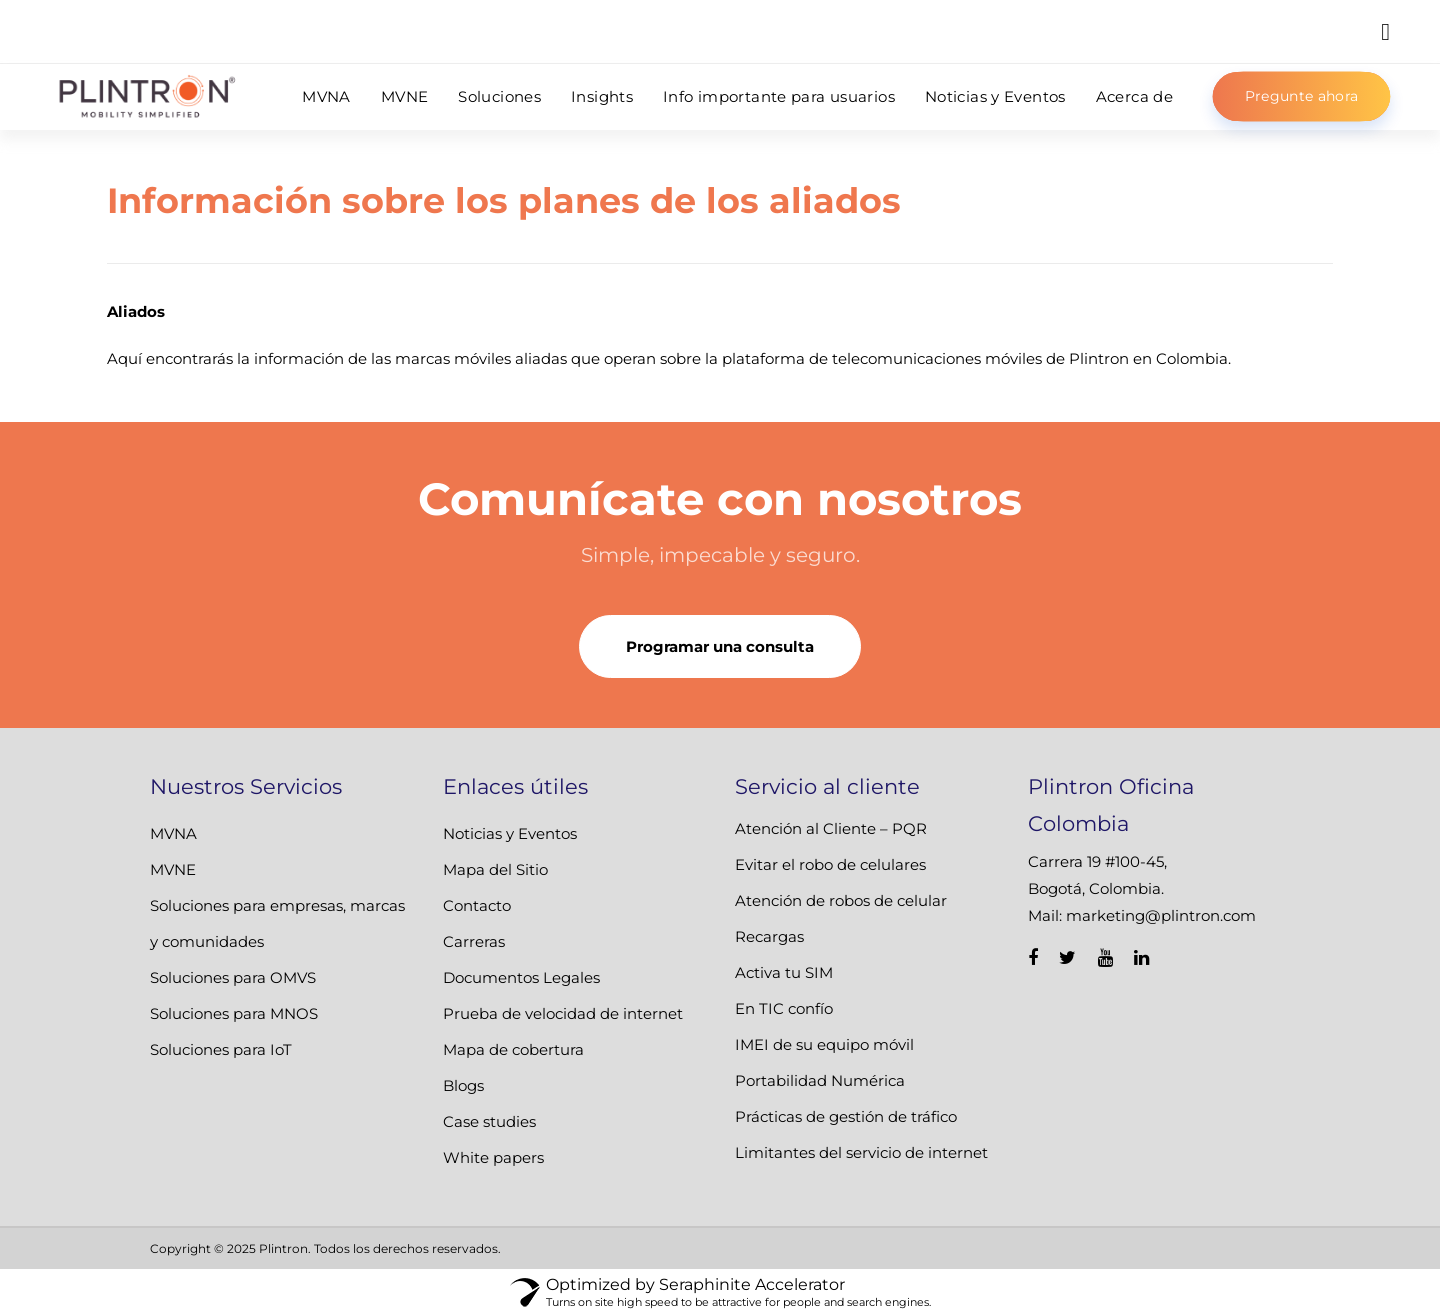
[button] (1385, 31)
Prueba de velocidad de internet (563, 1013)
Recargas (769, 936)
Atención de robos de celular (841, 900)
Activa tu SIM (784, 972)
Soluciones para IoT (221, 1049)
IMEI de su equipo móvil (824, 1044)
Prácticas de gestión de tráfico (846, 1116)
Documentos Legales (521, 977)
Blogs (463, 1085)
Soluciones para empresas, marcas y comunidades (277, 923)
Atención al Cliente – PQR (831, 828)
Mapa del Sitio (495, 869)
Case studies (489, 1121)
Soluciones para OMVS (233, 977)
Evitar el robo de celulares (830, 864)
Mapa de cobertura (513, 1049)
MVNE (173, 869)
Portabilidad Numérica (820, 1080)
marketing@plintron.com (1161, 915)
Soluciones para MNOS (234, 1013)
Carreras (474, 941)
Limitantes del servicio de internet (861, 1152)
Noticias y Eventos (510, 833)
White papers (493, 1157)
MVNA (173, 833)
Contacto (477, 905)
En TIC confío (784, 1008)
